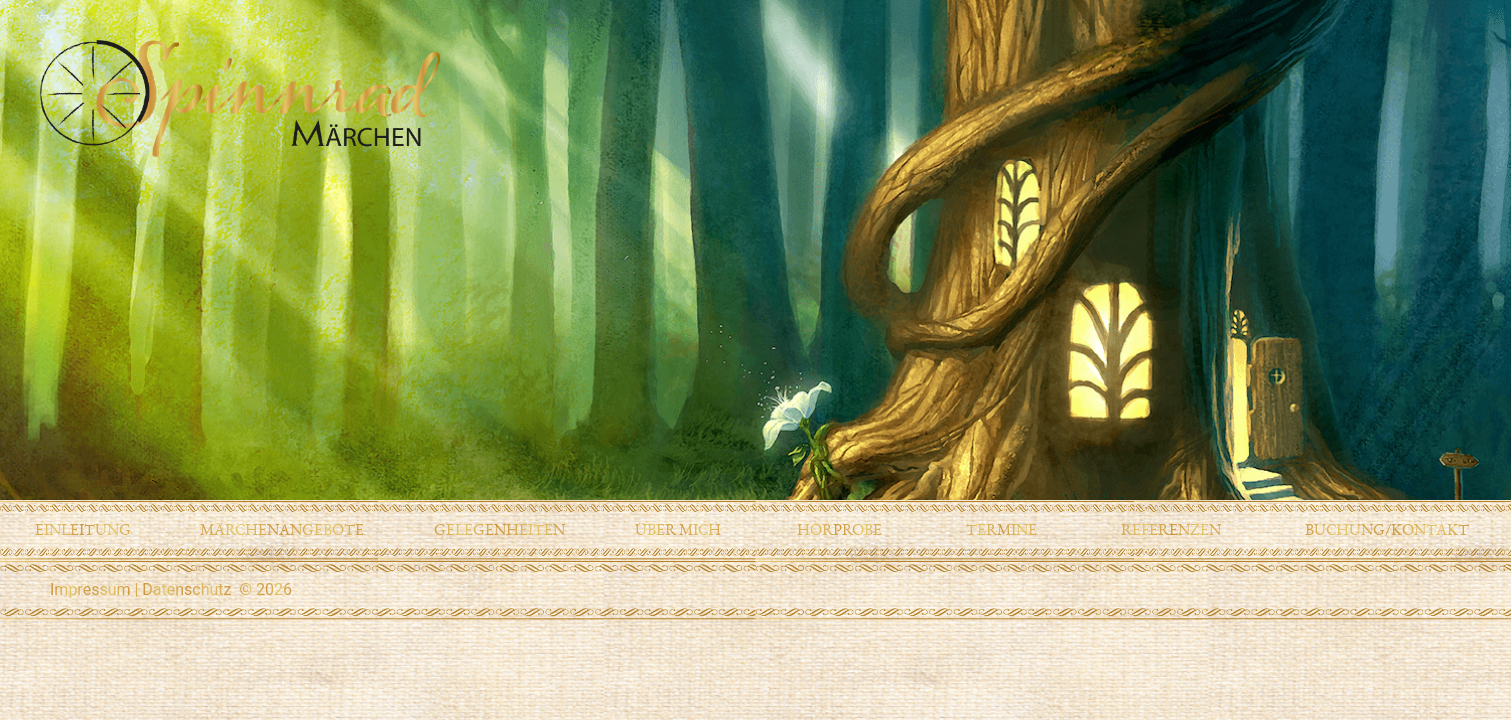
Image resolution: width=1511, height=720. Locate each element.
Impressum (90, 589)
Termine (1001, 530)
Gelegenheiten (499, 530)
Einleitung (83, 530)
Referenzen (1171, 530)
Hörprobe (839, 530)
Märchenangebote (282, 530)
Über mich (678, 530)
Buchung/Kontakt (1387, 530)
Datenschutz (186, 589)
